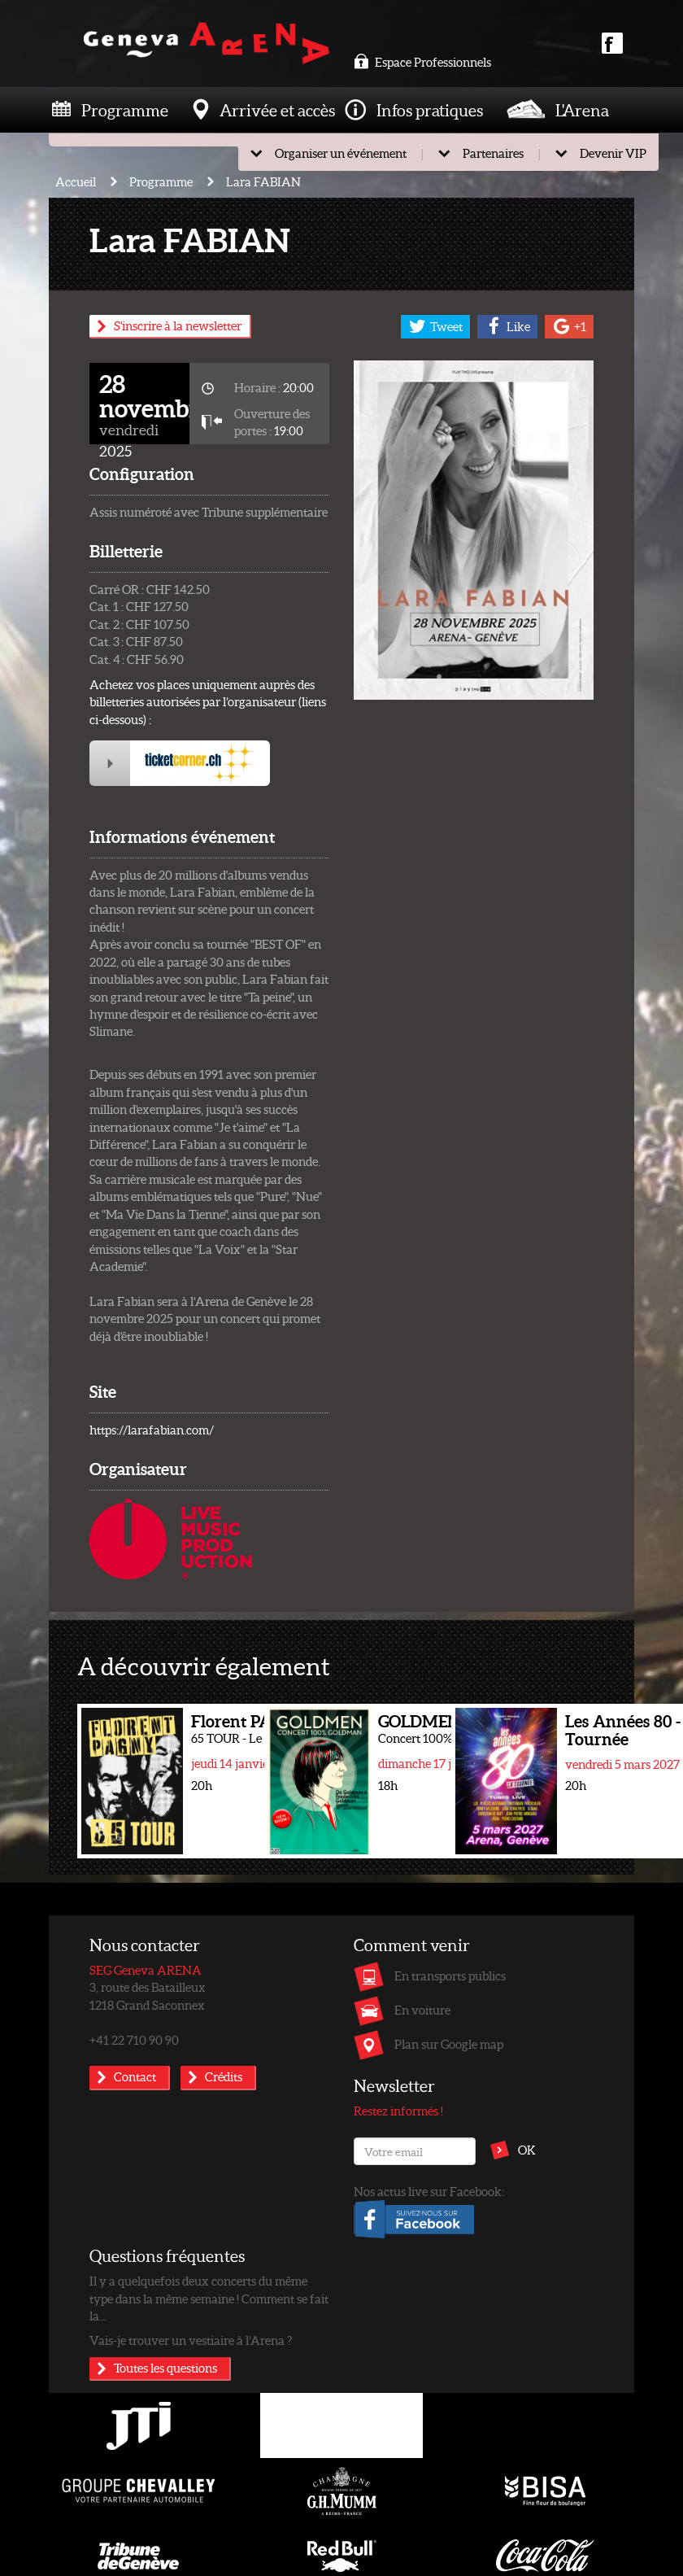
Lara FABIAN (263, 181)
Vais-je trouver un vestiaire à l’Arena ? (190, 2340)
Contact (135, 2076)
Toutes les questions (165, 2367)
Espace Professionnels (422, 62)
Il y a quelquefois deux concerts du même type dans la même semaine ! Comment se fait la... (208, 2298)
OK (527, 2149)
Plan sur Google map (448, 2044)
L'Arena (582, 110)
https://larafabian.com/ (151, 1429)
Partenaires (493, 153)
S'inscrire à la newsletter (177, 325)
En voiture (422, 2009)
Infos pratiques (429, 110)
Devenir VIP (613, 153)
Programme (124, 110)
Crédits (223, 2076)
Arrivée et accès (277, 110)
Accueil (75, 181)
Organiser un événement (341, 153)
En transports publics (450, 1975)
